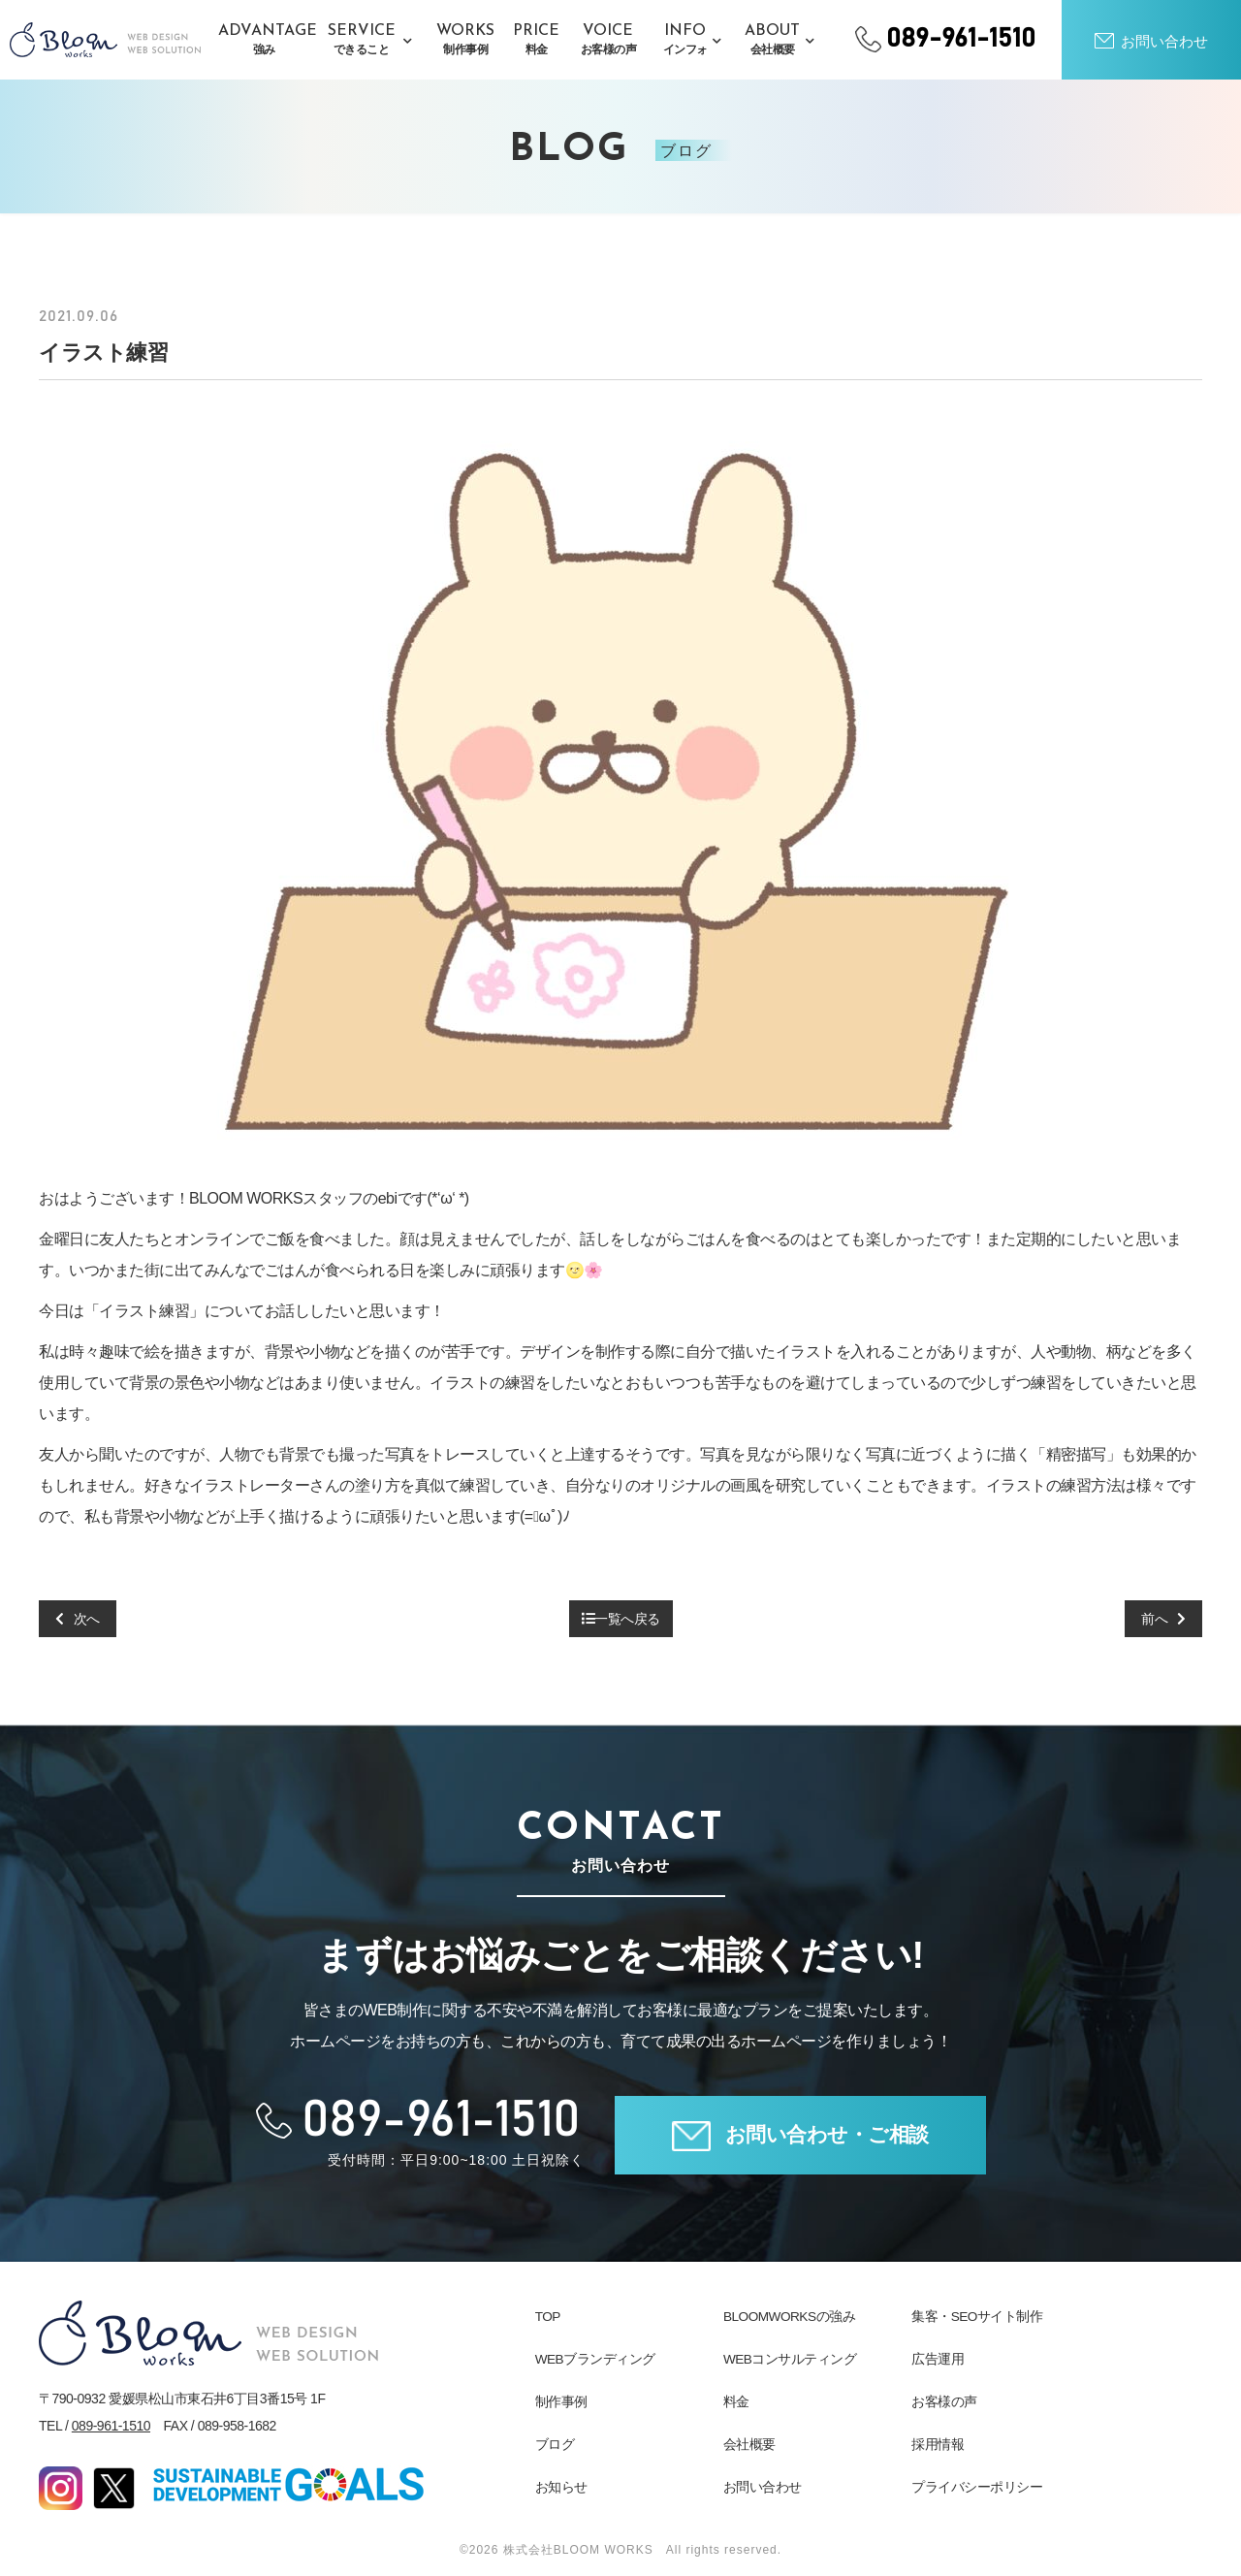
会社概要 (749, 2444)
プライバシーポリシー (976, 2487)
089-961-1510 (111, 2425)
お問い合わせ (762, 2487)
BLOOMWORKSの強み (790, 2316)
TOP (548, 2316)
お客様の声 (944, 2401)
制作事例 (561, 2401)
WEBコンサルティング (790, 2359)
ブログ (555, 2444)
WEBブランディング (595, 2359)
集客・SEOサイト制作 (977, 2316)
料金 (736, 2401)
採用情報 (937, 2444)
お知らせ (561, 2487)
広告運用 (937, 2359)
